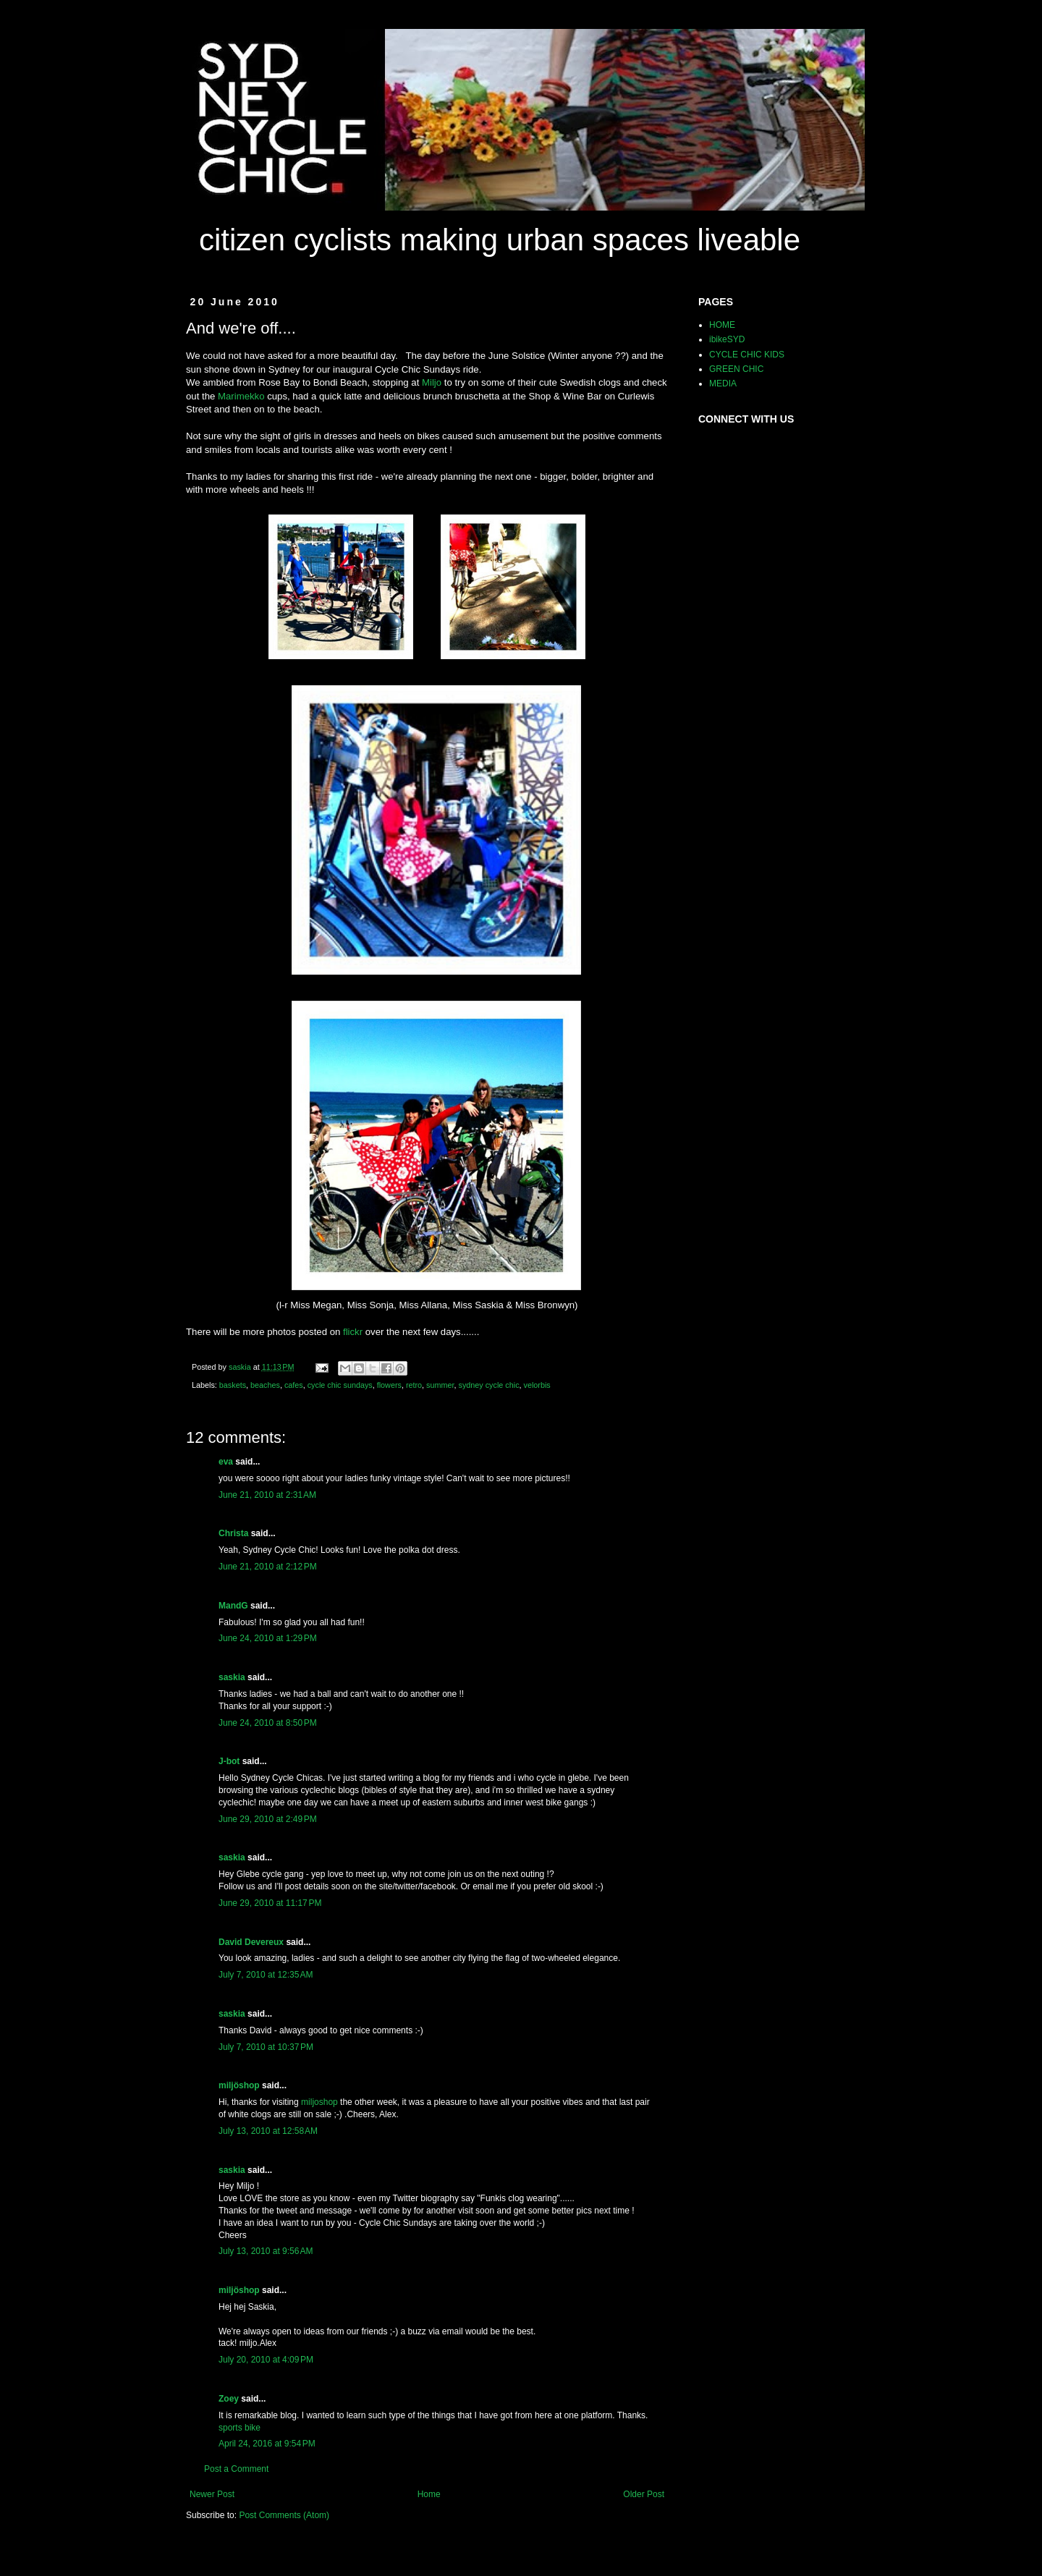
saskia (232, 1677)
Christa (233, 1533)
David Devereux (251, 1942)
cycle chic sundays (340, 1385)
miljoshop (318, 2102)
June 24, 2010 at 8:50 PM (268, 1723)
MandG (233, 1606)
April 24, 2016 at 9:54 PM (267, 2444)
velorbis (537, 1385)
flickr (353, 1331)
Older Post (643, 2494)
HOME (722, 325)
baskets (232, 1385)
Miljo (431, 382)
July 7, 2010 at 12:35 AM (266, 1975)
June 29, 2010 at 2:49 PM (268, 1819)
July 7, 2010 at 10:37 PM (266, 2047)
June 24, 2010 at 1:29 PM (268, 1638)
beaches (265, 1385)
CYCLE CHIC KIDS (746, 354)
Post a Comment (236, 2469)
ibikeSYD (727, 339)
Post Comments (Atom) (284, 2515)
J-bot (229, 1761)
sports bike (239, 2428)
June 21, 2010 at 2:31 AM (267, 1495)
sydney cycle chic (489, 1385)
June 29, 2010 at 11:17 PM (270, 1903)
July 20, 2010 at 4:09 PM (266, 2360)
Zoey (229, 2399)
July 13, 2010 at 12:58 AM (268, 2131)
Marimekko (241, 396)
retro (414, 1385)
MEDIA (723, 383)
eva (226, 1462)
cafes (293, 1385)
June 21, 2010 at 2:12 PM (268, 1567)
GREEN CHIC (736, 369)
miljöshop (239, 2085)
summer (440, 1385)
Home (429, 2494)
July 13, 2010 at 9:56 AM (266, 2251)
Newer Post (212, 2494)
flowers (389, 1385)
